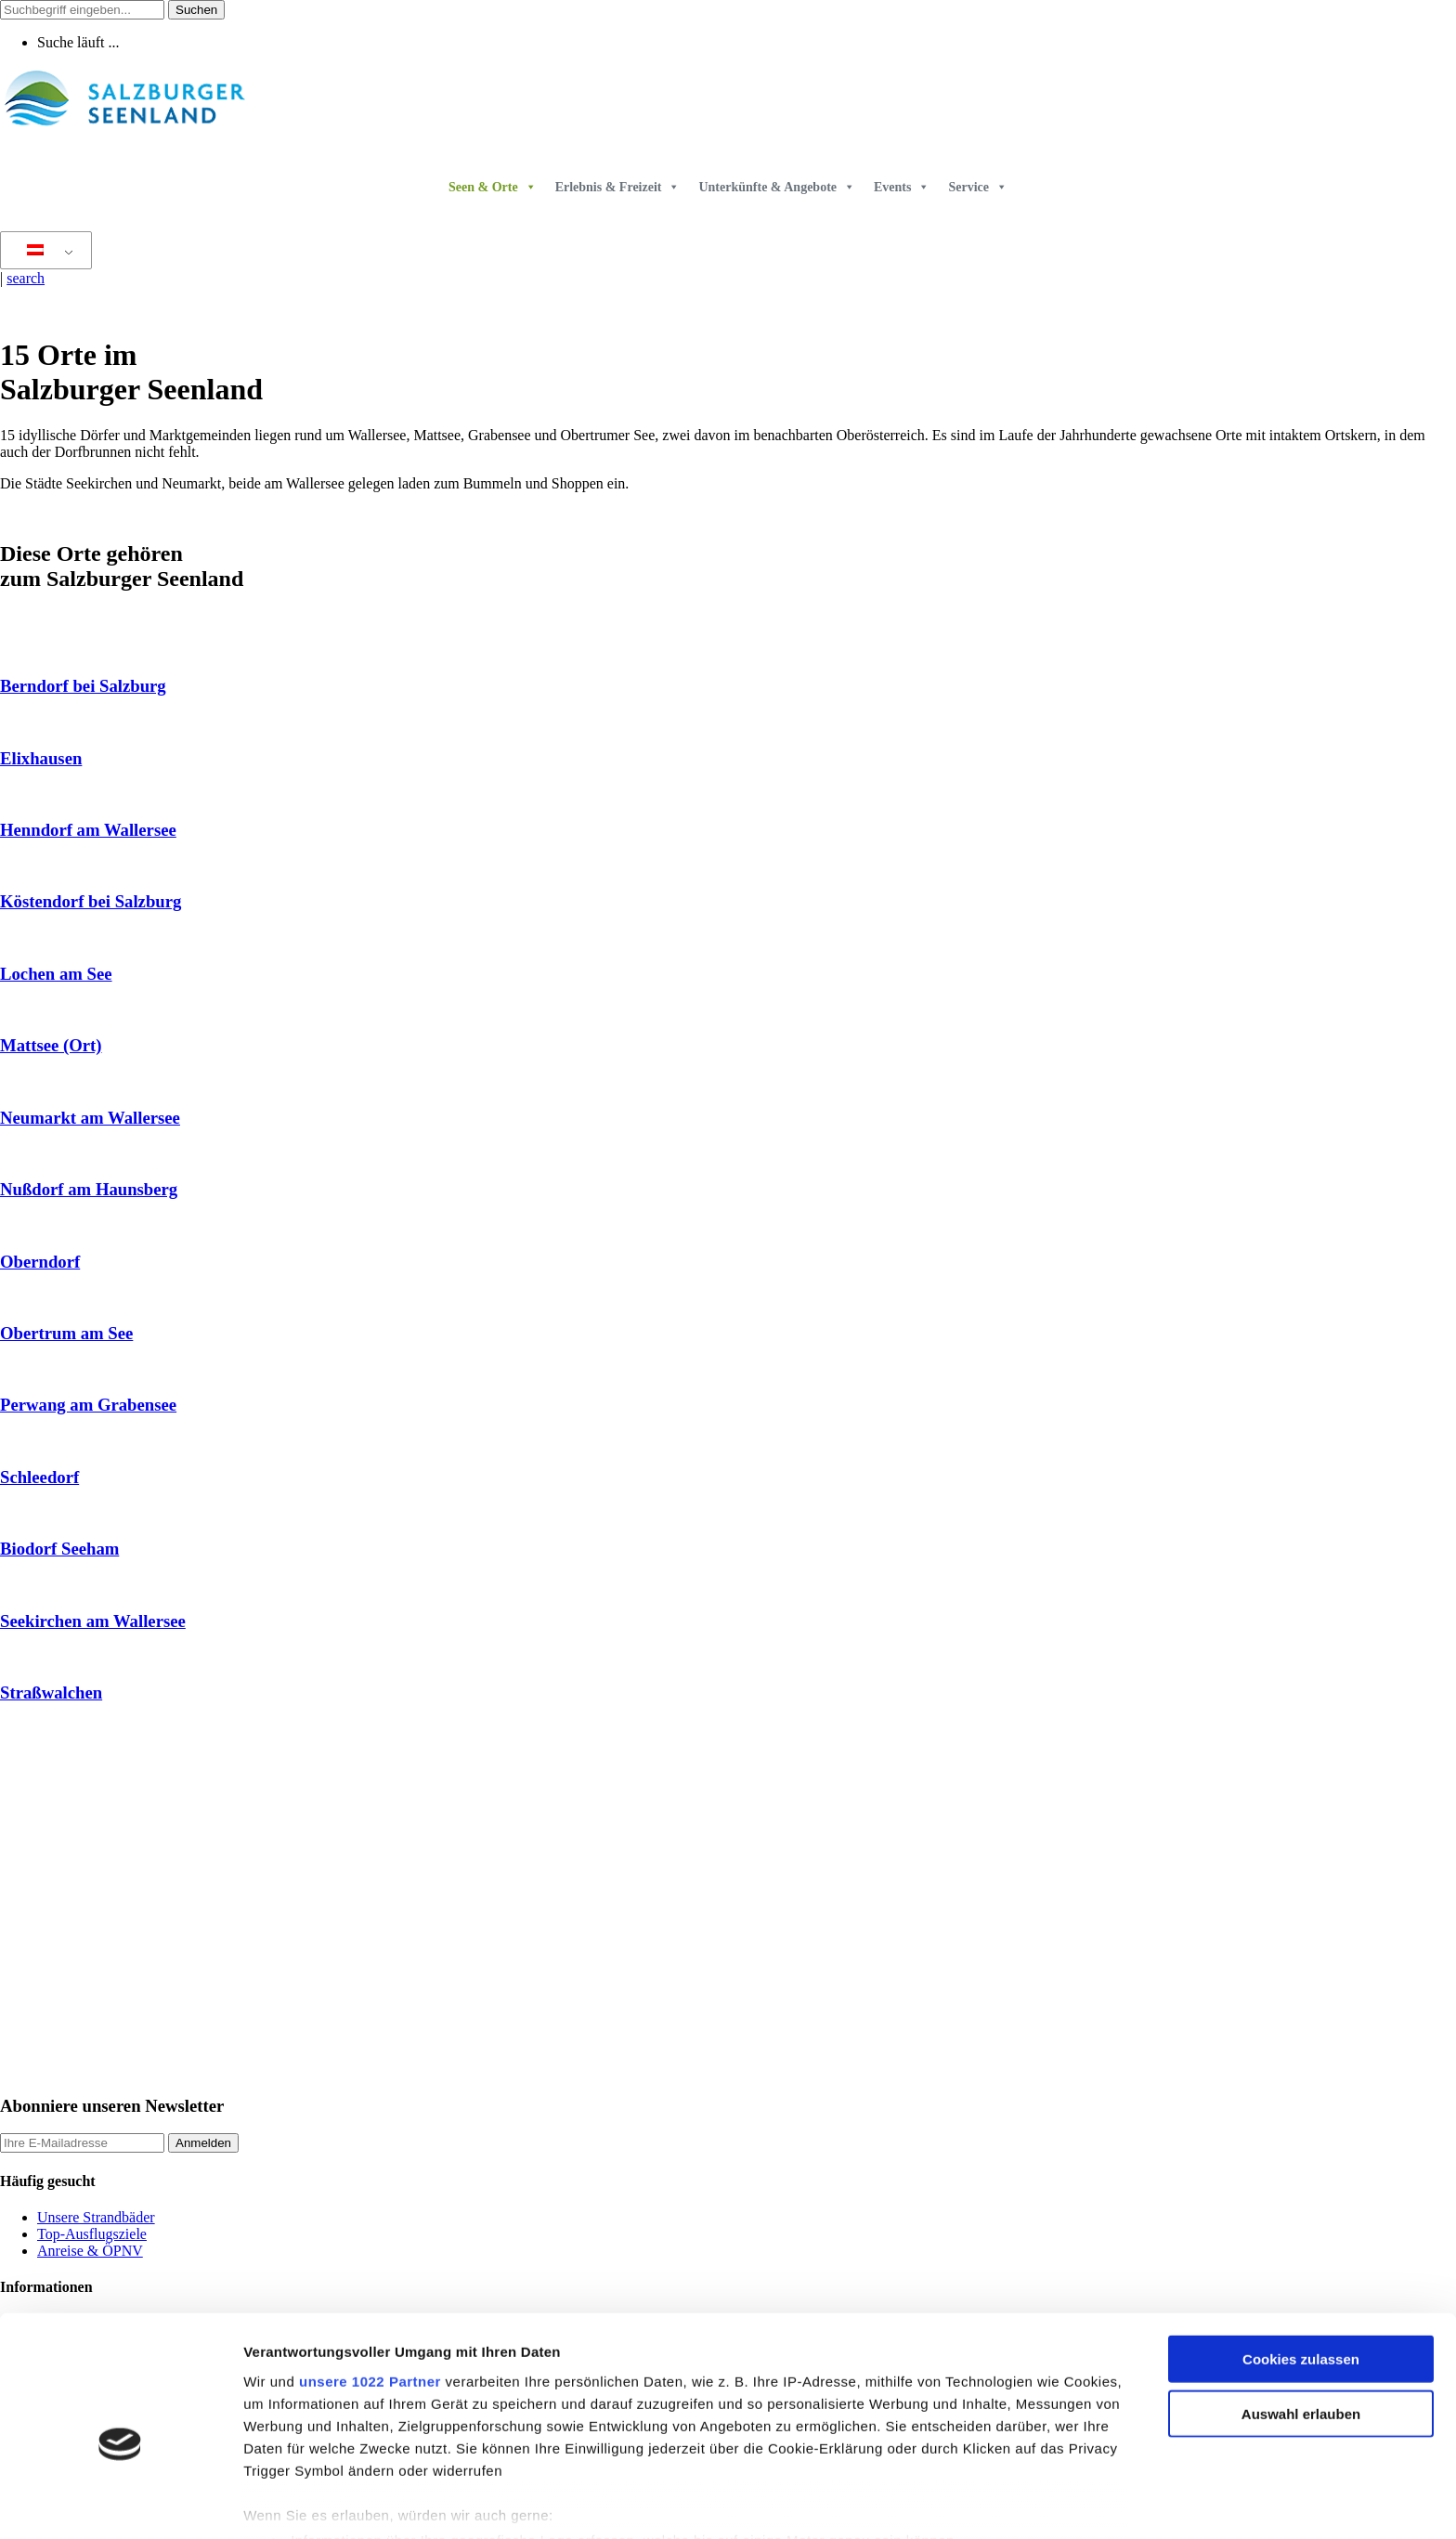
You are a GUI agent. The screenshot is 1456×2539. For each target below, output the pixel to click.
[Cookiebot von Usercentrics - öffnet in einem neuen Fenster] (120, 2503)
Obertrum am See (66, 1333)
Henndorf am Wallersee (88, 830)
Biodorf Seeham (59, 1548)
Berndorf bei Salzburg (83, 686)
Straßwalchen (51, 1692)
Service (978, 187)
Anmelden (203, 2143)
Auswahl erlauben (1301, 2321)
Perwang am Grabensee (88, 1404)
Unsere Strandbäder (96, 2217)
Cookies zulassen (1300, 2267)
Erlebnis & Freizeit (618, 187)
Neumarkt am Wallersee (90, 1117)
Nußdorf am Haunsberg (88, 1189)
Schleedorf (39, 1477)
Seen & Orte (492, 187)
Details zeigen (987, 2502)
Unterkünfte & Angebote (776, 187)
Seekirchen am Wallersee (93, 1621)
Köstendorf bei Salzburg (90, 901)
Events (902, 187)
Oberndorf (40, 1261)
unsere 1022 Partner (370, 2289)
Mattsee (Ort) (51, 1045)
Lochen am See (56, 973)
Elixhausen (41, 758)
